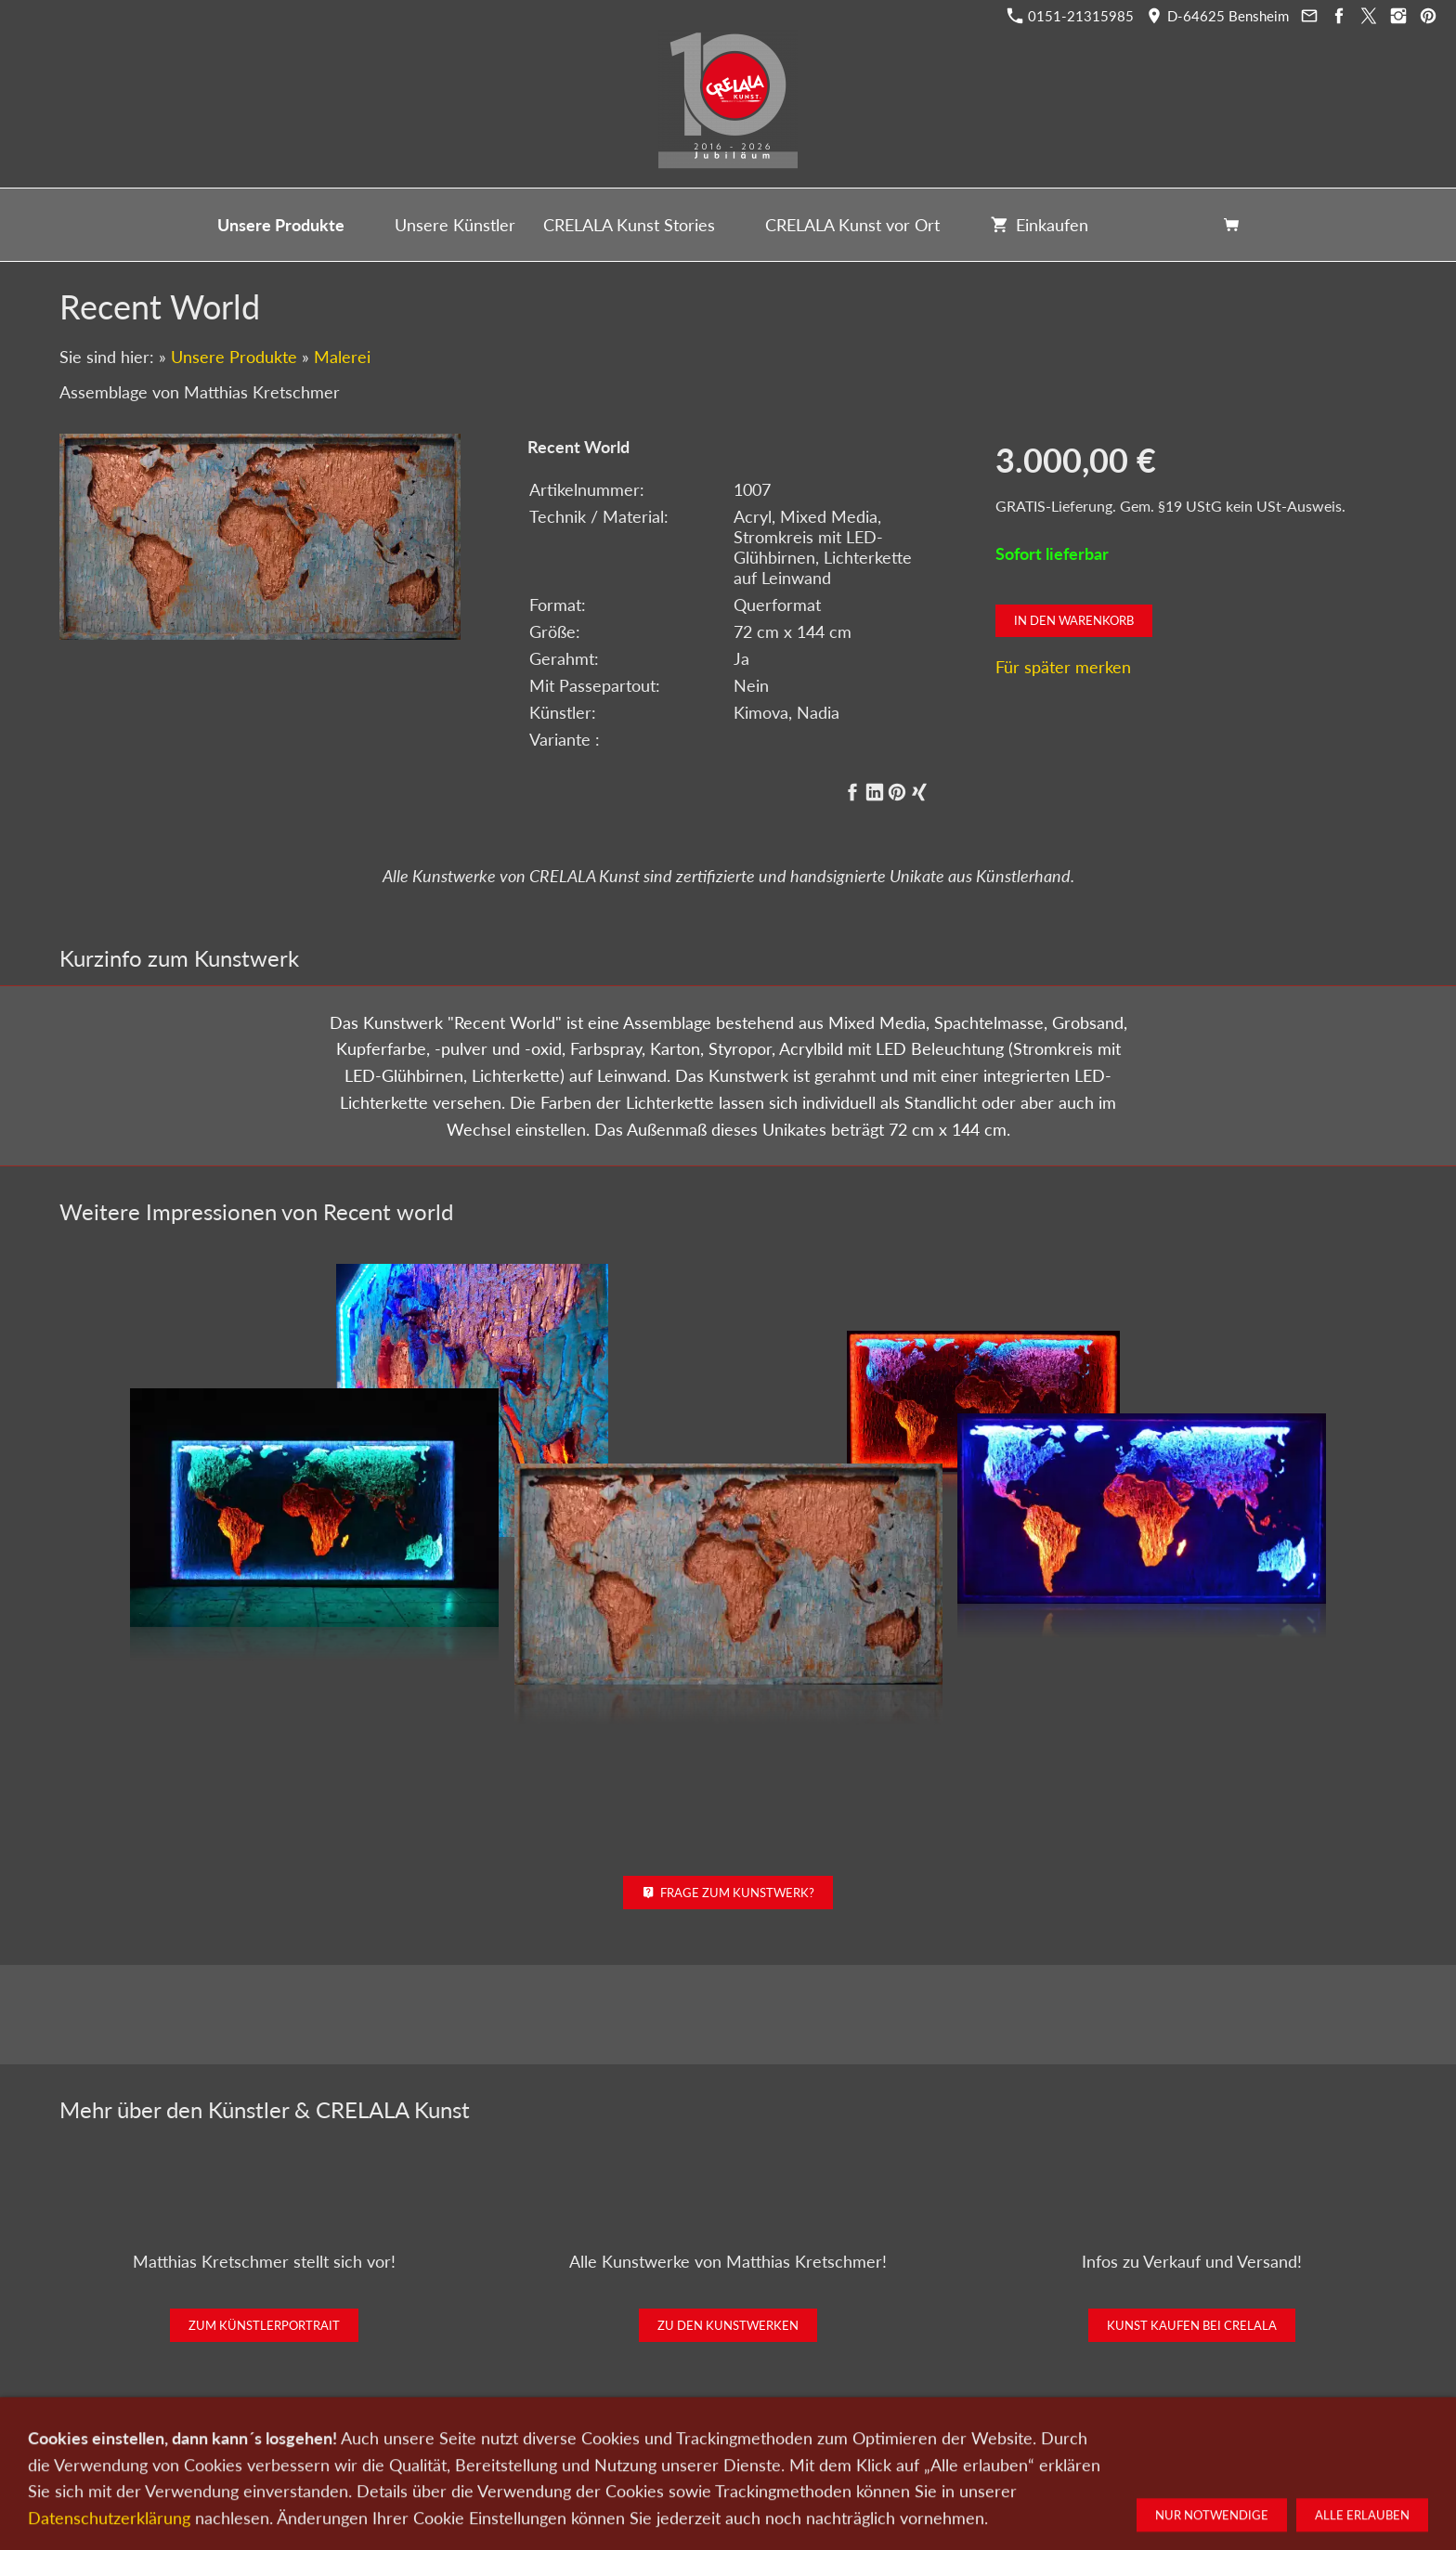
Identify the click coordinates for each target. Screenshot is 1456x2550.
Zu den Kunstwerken (728, 2325)
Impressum (886, 2452)
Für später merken (1063, 667)
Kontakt (614, 2452)
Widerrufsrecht (1019, 2452)
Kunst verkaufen (531, 2452)
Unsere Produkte (234, 356)
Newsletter (722, 2452)
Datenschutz (804, 2452)
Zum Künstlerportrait (264, 2325)
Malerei (342, 356)
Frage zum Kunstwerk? (728, 1892)
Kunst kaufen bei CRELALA (1192, 2325)
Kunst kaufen (432, 2452)
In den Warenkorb (1074, 620)
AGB (946, 2452)
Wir (664, 2452)
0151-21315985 (1071, 15)
